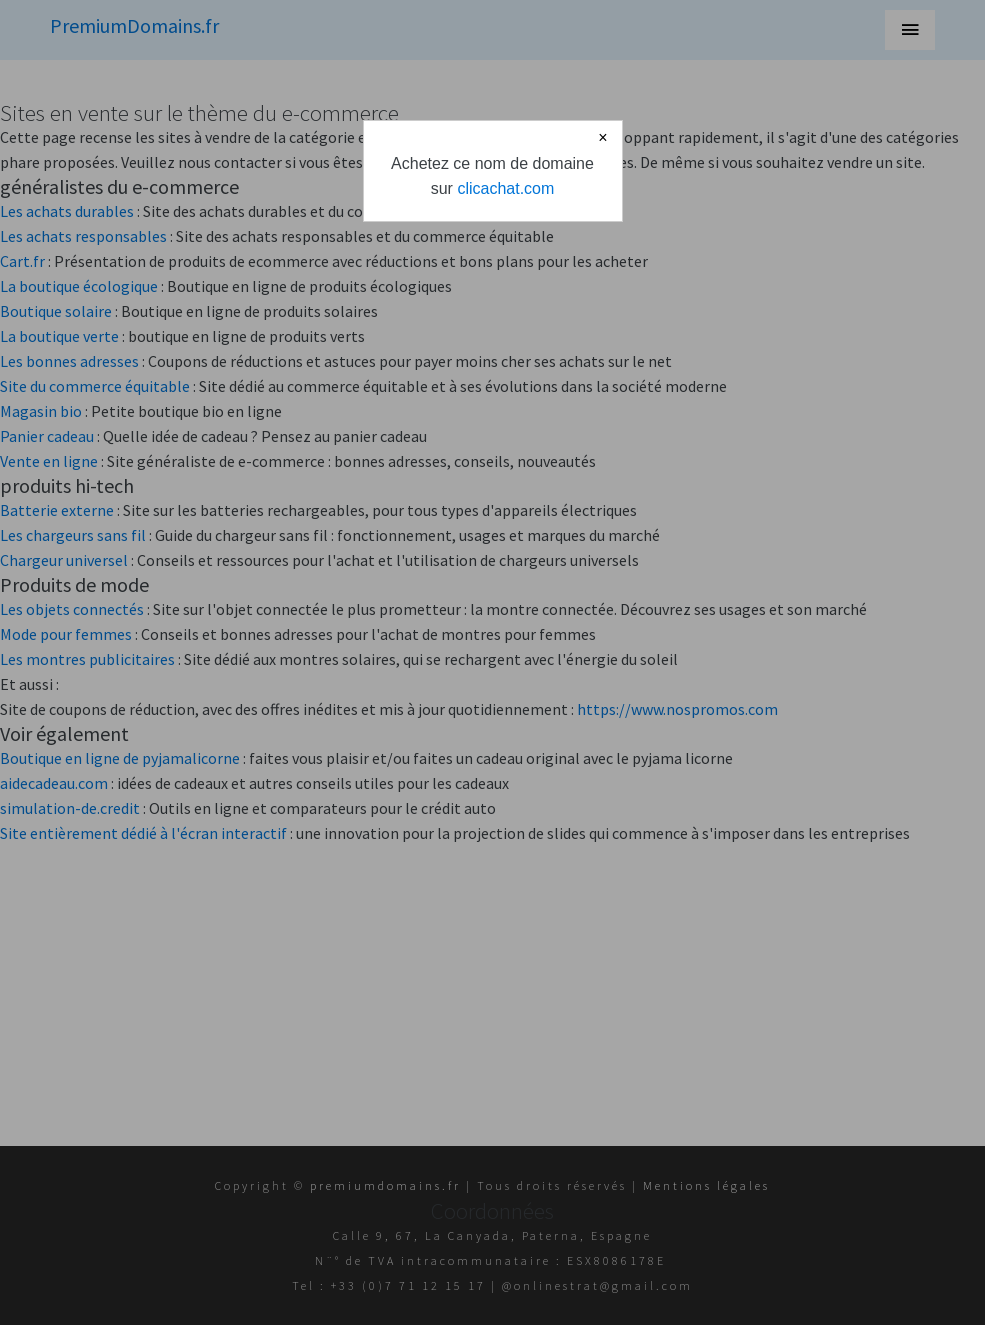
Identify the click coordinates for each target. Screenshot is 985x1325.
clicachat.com (505, 188)
